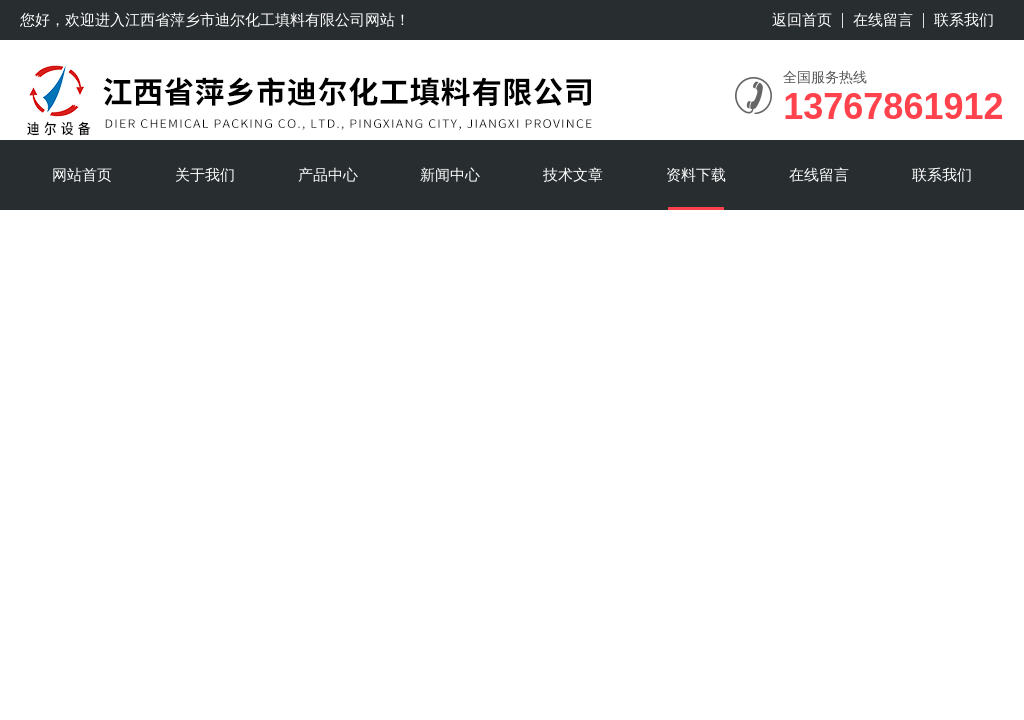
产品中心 (328, 174)
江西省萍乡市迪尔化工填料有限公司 (245, 19)
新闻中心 (450, 174)
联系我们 (964, 19)
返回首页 (802, 19)
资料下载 (696, 174)
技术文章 (573, 174)
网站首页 (82, 174)
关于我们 (205, 174)
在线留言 (883, 19)
